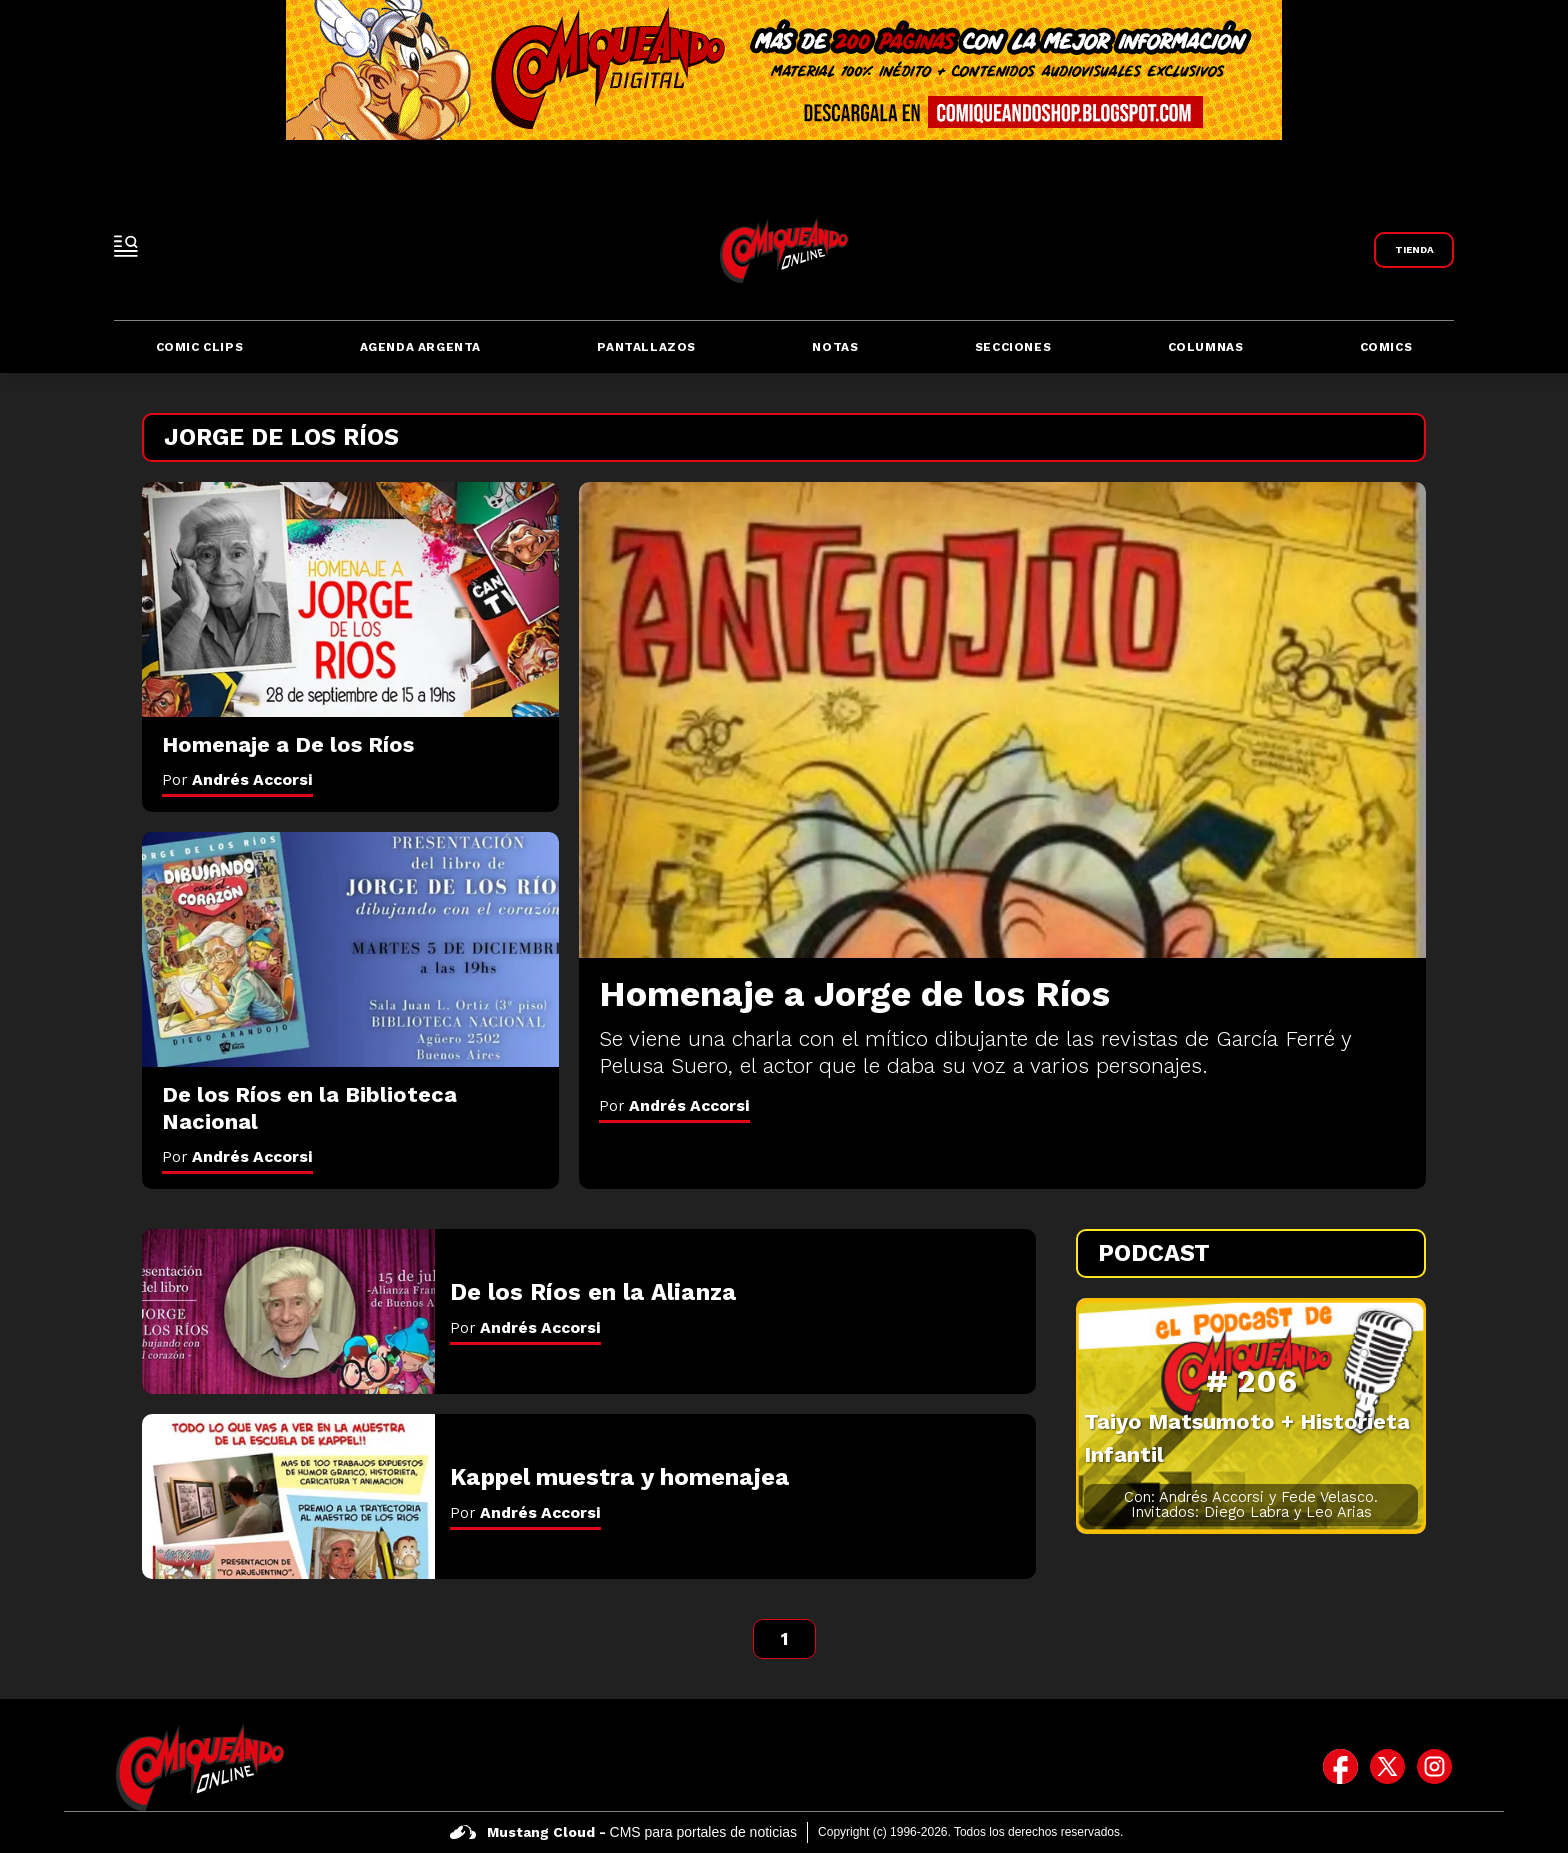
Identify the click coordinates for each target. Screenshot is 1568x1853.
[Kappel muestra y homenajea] (288, 1496)
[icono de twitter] (1387, 1767)
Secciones (1013, 347)
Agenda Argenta (420, 347)
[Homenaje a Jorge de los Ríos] (1002, 720)
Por (674, 1105)
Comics (1386, 347)
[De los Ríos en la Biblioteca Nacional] (350, 949)
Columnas (1206, 347)
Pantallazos (646, 347)
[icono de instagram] (1434, 1767)
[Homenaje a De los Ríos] (350, 599)
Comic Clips (200, 347)
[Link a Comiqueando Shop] (1414, 250)
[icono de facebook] (1340, 1767)
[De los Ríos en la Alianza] (288, 1311)
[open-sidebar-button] (126, 246)
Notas (835, 347)
